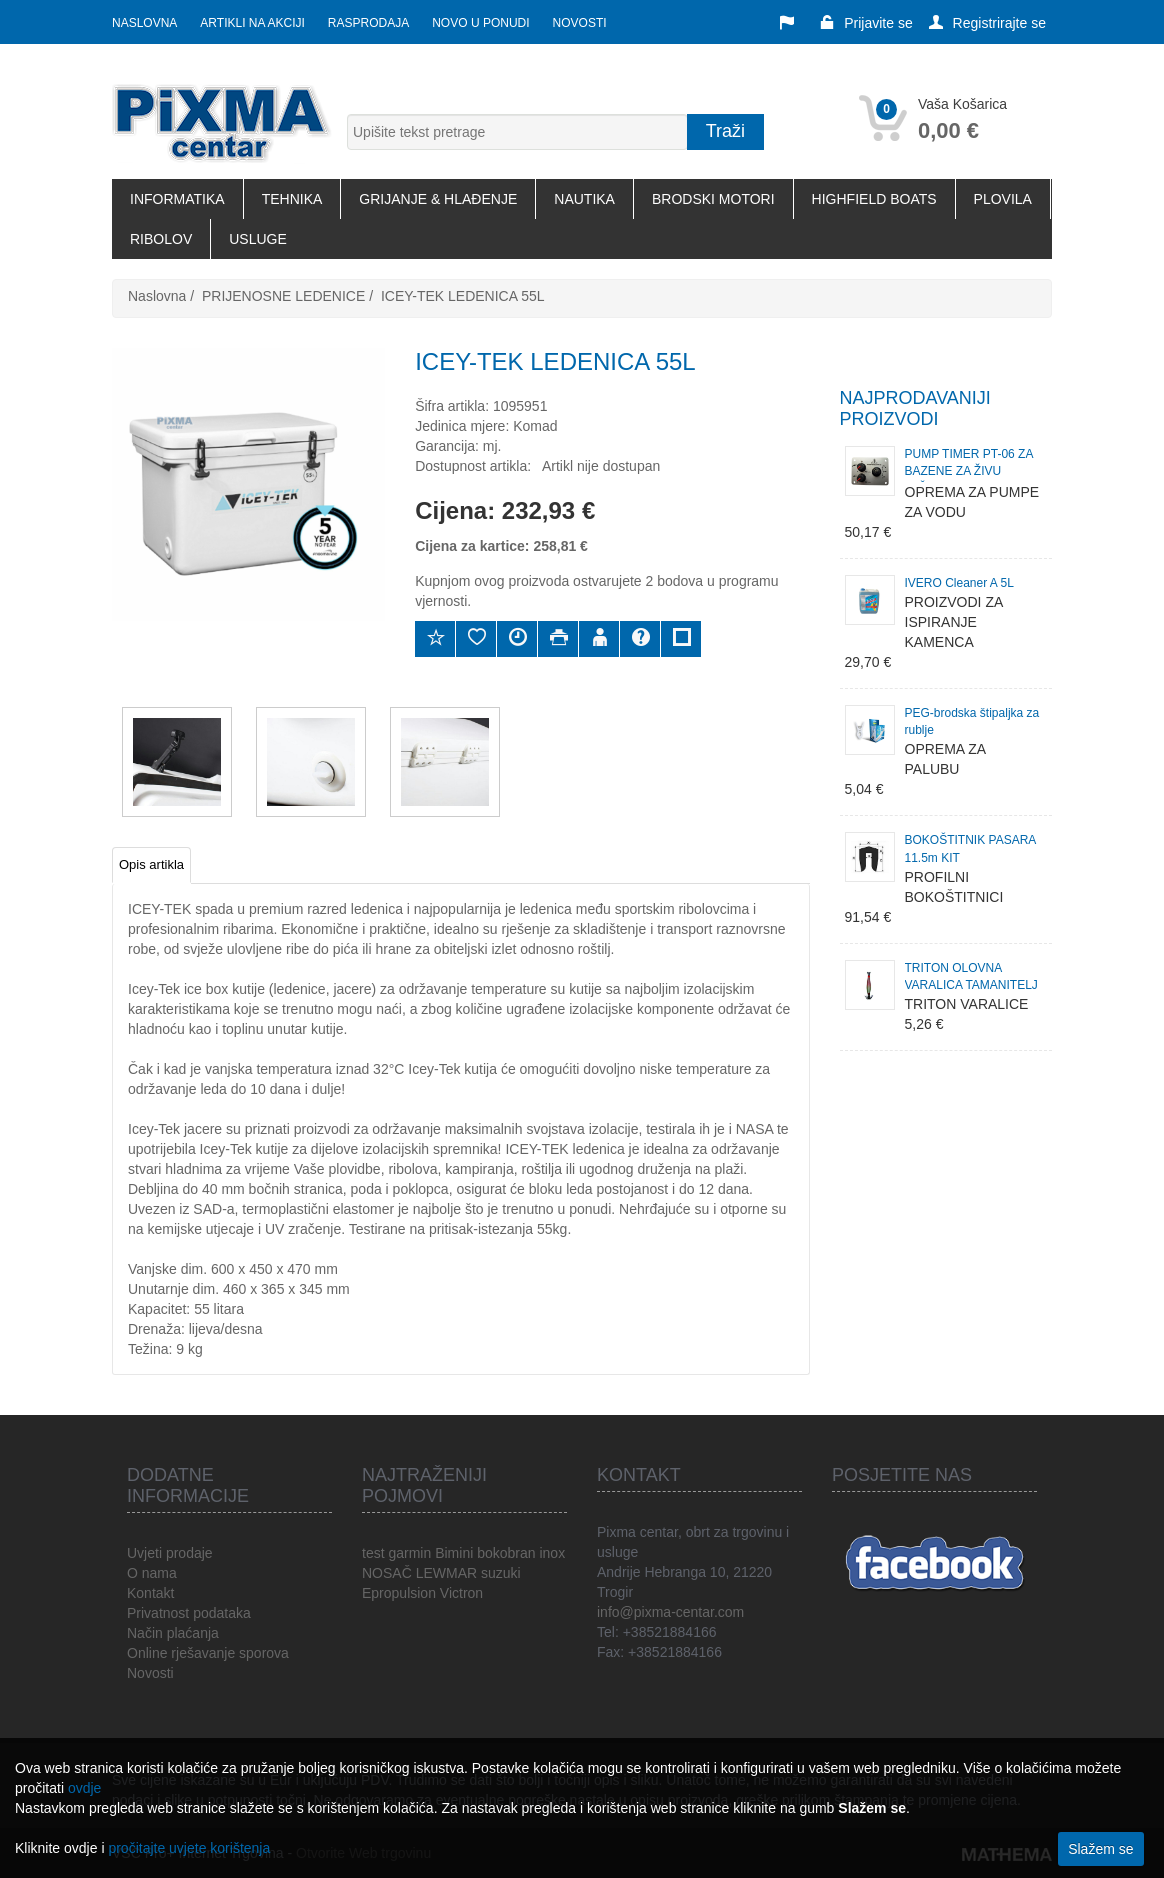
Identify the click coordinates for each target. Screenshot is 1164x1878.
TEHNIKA (292, 199)
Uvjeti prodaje (170, 1553)
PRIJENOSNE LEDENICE (283, 296)
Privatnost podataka (189, 1613)
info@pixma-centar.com (670, 1612)
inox (552, 1553)
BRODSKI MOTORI (713, 199)
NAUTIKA (584, 199)
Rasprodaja (368, 23)
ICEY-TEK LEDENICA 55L (463, 296)
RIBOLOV (161, 239)
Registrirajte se (987, 23)
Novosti (580, 23)
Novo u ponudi (480, 23)
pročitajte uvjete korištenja (189, 1848)
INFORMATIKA (177, 199)
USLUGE (258, 239)
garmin (409, 1553)
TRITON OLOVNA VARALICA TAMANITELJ (971, 976)
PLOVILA (1003, 199)
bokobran (506, 1553)
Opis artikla (151, 864)
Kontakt (150, 1593)
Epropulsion (399, 1593)
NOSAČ (387, 1573)
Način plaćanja (173, 1633)
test (373, 1553)
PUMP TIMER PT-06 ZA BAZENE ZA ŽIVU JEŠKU (969, 464)
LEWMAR (446, 1573)
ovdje (84, 1788)
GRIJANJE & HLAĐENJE (438, 199)
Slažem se (1100, 1849)
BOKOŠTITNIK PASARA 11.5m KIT (970, 848)
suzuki (501, 1573)
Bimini (454, 1553)
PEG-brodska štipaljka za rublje (972, 721)
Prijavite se (866, 23)
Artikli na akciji (252, 23)
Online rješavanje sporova (208, 1653)
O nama (152, 1573)
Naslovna (144, 23)
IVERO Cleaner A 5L (959, 583)
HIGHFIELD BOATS (874, 199)
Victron (461, 1593)
